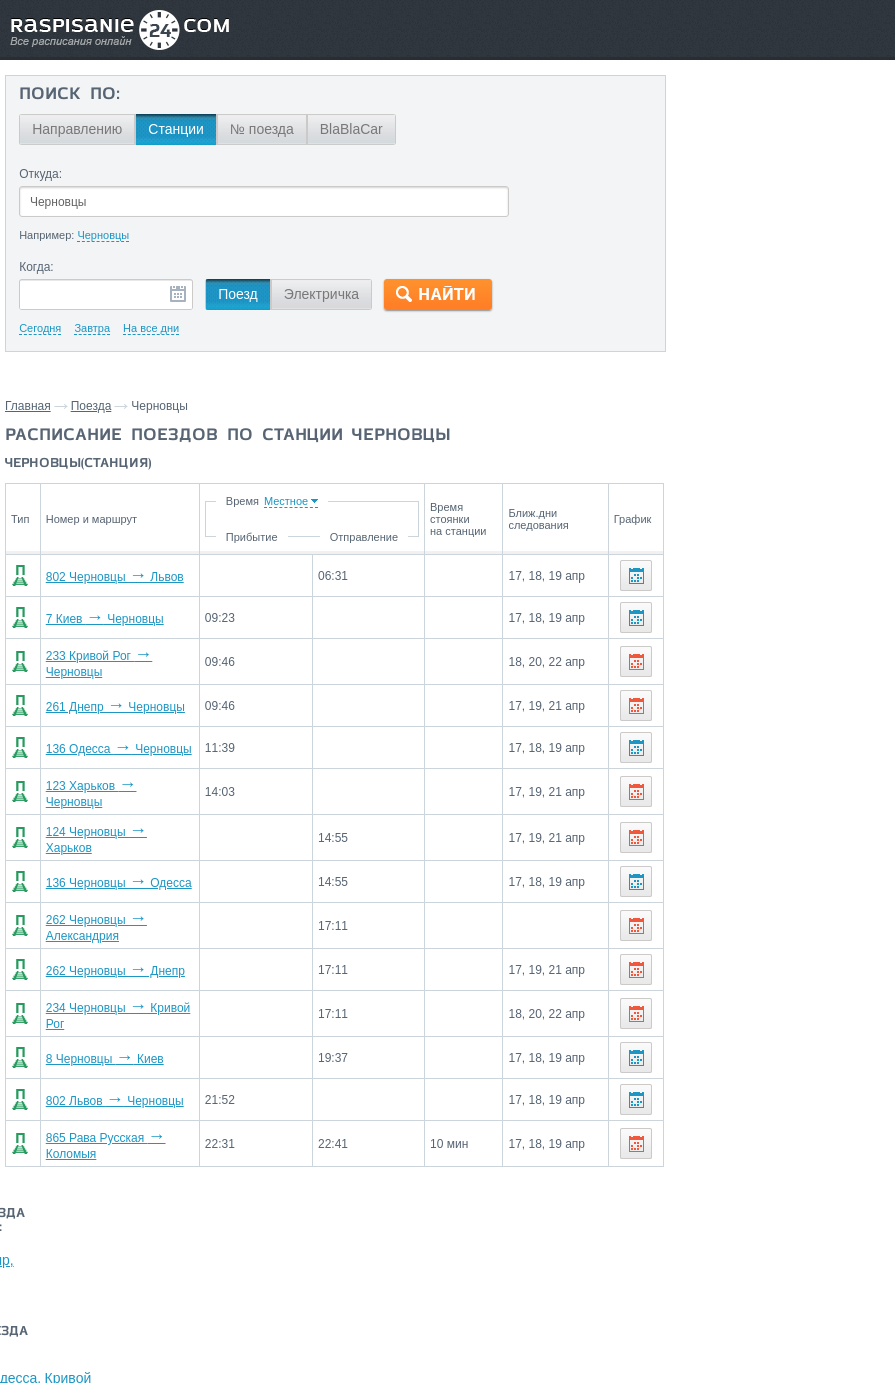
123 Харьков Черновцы (117, 787)
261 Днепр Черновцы (111, 703)
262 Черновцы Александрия (131, 913)
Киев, (750, 148)
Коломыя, (802, 148)
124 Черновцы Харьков (117, 829)
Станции (176, 129)
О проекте (537, 1258)
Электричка (320, 294)
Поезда (91, 406)
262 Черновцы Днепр (111, 955)
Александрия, (699, 178)
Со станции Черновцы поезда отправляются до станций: (774, 109)
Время (269, 501)
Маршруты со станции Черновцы (747, 354)
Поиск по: (69, 95)
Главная (28, 406)
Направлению (77, 129)
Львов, (676, 280)
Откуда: (40, 174)
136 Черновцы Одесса (115, 871)
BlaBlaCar (350, 129)
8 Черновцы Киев (101, 1039)
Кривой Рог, (692, 148)
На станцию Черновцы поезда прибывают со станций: (744, 234)
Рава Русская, (747, 280)
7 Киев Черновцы (101, 619)
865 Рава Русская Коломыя (129, 1123)
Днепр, (859, 148)
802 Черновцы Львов (111, 577)
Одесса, (835, 178)
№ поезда (261, 129)
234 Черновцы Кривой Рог (125, 997)
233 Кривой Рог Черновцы (125, 661)
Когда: (36, 267)
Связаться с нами (442, 1258)
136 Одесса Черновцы (115, 745)
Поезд (238, 294)
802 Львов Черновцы (111, 1081)
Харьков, (777, 178)
